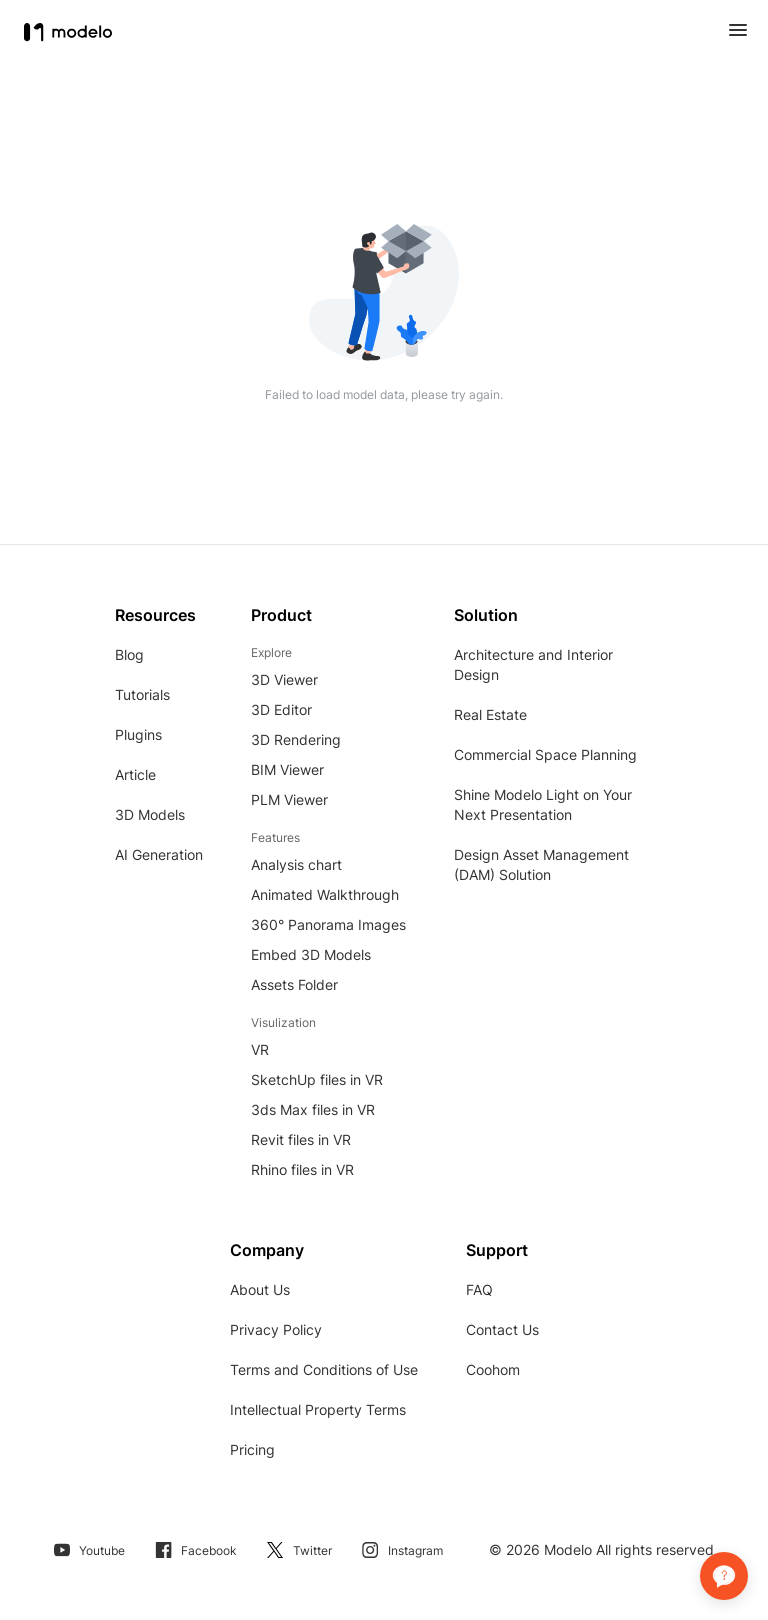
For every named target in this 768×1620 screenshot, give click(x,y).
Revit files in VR (301, 1139)
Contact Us (502, 1329)
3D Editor (281, 709)
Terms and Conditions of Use (324, 1369)
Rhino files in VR (302, 1169)
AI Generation (159, 854)
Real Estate (490, 714)
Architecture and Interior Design (533, 664)
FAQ (479, 1289)
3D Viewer (284, 679)
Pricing (252, 1449)
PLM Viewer (289, 799)
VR (260, 1049)
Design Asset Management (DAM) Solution (541, 864)
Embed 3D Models (311, 954)
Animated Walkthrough (325, 894)
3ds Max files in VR (313, 1109)
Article (135, 774)
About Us (260, 1289)
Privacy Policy (276, 1329)
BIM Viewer (287, 769)
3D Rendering (296, 739)
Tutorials (142, 694)
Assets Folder (294, 984)
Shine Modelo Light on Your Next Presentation (543, 804)
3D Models (150, 814)
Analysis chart (296, 864)
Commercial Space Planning (545, 754)
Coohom (493, 1369)
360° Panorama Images (328, 924)
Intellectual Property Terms (318, 1409)
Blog (129, 654)
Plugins (138, 734)
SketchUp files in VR (317, 1079)
